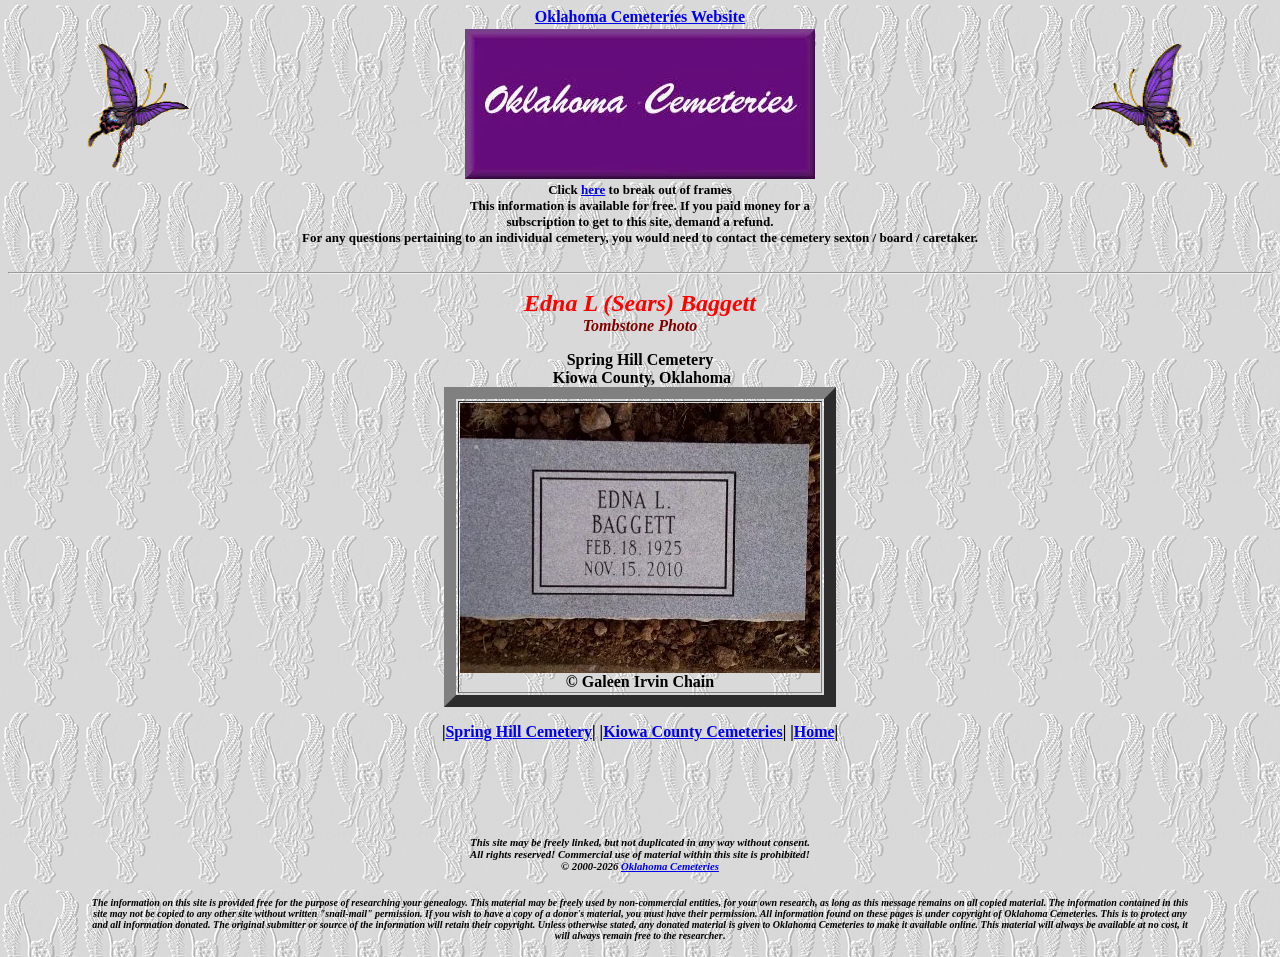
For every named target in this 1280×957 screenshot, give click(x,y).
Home (814, 731)
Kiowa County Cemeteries (693, 731)
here (593, 189)
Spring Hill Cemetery (518, 731)
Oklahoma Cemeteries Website (640, 16)
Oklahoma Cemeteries (670, 866)
